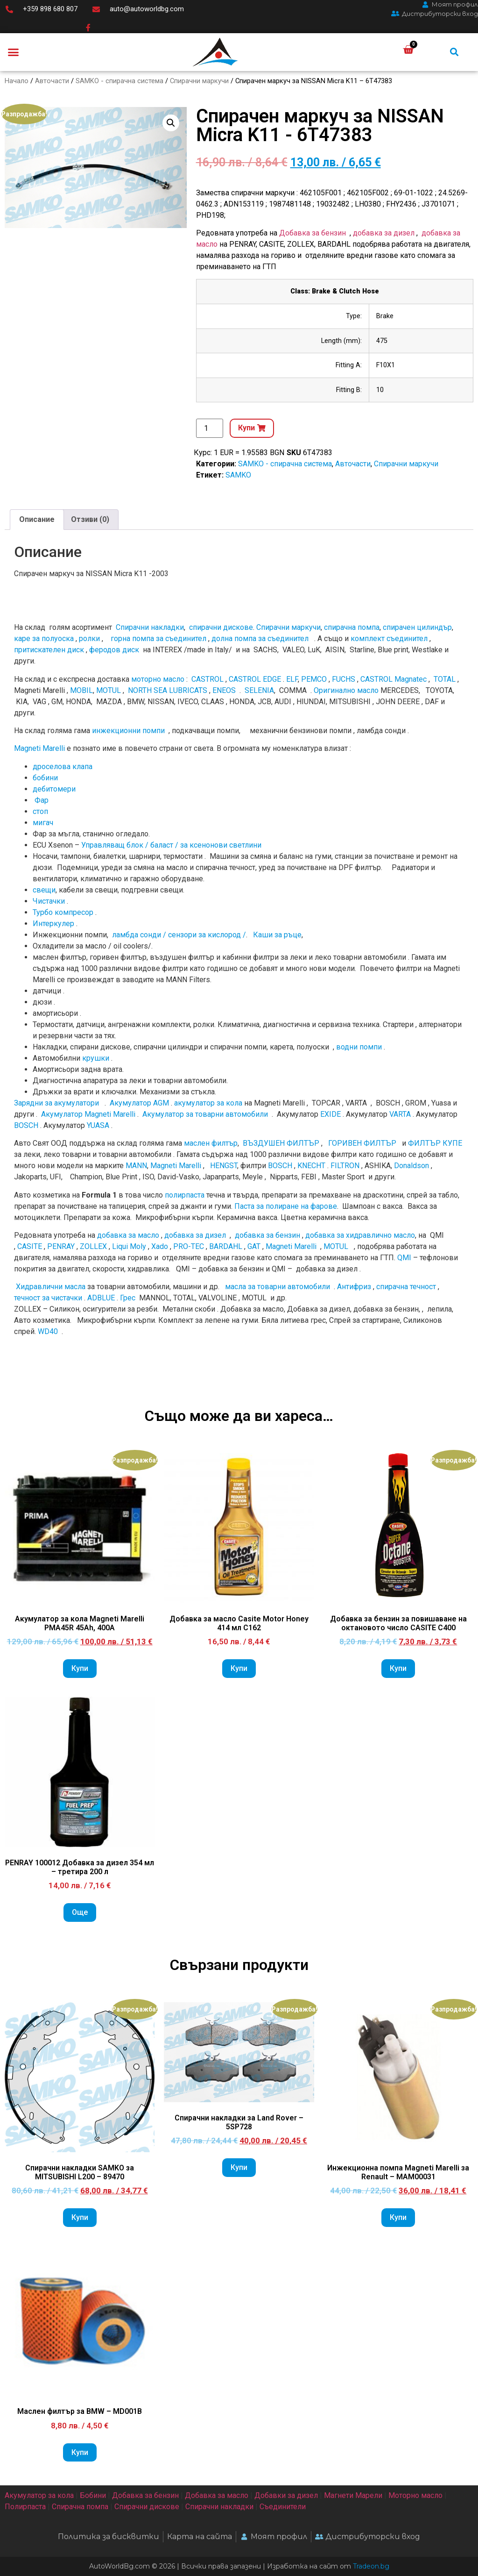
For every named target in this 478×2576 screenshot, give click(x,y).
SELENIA (259, 690)
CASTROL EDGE (255, 679)
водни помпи (359, 1046)
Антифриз (354, 1286)
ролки (89, 638)
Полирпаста (25, 2506)
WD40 (48, 1331)
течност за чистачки (48, 1297)
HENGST (223, 1165)
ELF (292, 679)
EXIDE (330, 1114)
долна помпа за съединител (260, 638)
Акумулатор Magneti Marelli (88, 1114)
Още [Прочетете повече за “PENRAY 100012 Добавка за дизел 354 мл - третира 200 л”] (80, 1912)
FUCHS (343, 679)
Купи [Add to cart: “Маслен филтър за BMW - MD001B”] (79, 2452)
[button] (13, 52)
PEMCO (314, 679)
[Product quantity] (209, 428)
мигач (43, 822)
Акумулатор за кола (39, 2495)
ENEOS (224, 690)
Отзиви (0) (90, 519)
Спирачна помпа (80, 2506)
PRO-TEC (188, 1246)
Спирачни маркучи (199, 81)
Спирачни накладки (150, 627)
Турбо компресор (63, 912)
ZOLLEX (93, 1246)
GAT (253, 1246)
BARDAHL (225, 1246)
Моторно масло (415, 2495)
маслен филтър (211, 1143)
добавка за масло (128, 1235)
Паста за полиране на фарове (285, 1206)
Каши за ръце (276, 934)
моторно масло (157, 679)
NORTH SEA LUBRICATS (167, 690)
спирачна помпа (352, 627)
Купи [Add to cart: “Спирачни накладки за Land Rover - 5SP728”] (239, 2167)
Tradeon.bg (371, 2566)
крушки (95, 1058)
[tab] (37, 519)
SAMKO (238, 475)
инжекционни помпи (128, 730)
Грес (127, 1297)
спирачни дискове (221, 627)
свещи (44, 889)
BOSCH (26, 1125)
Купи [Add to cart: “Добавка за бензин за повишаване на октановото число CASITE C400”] (398, 1668)
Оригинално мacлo (346, 690)
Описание (37, 519)
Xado (159, 1246)
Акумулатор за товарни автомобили (205, 1114)
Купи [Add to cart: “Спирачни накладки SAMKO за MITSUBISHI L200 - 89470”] (79, 2217)
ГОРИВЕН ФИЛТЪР (362, 1143)
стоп (40, 811)
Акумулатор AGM (139, 1103)
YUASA (98, 1125)
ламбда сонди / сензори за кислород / (178, 934)
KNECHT (311, 1165)
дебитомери (54, 789)
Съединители (283, 2506)
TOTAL (445, 679)
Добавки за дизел (286, 2495)
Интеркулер (53, 923)
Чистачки (49, 901)
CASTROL (207, 679)
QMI (404, 1257)
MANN (136, 1165)
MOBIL (81, 690)
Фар (42, 800)
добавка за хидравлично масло (360, 1235)
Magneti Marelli (39, 748)
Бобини (93, 2495)
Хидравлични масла (50, 1286)
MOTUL (108, 690)
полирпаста (184, 1195)
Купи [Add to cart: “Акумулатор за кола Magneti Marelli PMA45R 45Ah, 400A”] (79, 1668)
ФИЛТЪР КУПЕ (435, 1143)
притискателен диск (49, 649)
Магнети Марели (353, 2495)
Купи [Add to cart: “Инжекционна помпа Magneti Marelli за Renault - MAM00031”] (398, 2217)
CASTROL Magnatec (393, 679)
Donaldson (411, 1165)
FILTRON (344, 1165)
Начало (16, 81)
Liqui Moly (129, 1246)
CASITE (29, 1246)
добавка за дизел (384, 232)
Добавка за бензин (312, 232)
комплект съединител (389, 638)
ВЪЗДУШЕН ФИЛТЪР (281, 1143)
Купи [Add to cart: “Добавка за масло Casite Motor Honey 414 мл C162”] (239, 1668)
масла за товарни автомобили (277, 1286)
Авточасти (52, 81)
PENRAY (61, 1246)
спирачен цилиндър (417, 627)
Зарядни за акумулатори (57, 1103)
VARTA (400, 1114)
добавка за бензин (267, 1235)
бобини (45, 777)
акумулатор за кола (208, 1103)
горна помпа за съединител (158, 638)
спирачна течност (406, 1286)
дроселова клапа (62, 766)
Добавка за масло (216, 2495)
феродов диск (114, 649)
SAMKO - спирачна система (119, 81)
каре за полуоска (44, 638)
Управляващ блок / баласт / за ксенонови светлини (171, 845)
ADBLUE (101, 1297)
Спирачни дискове (146, 2506)
